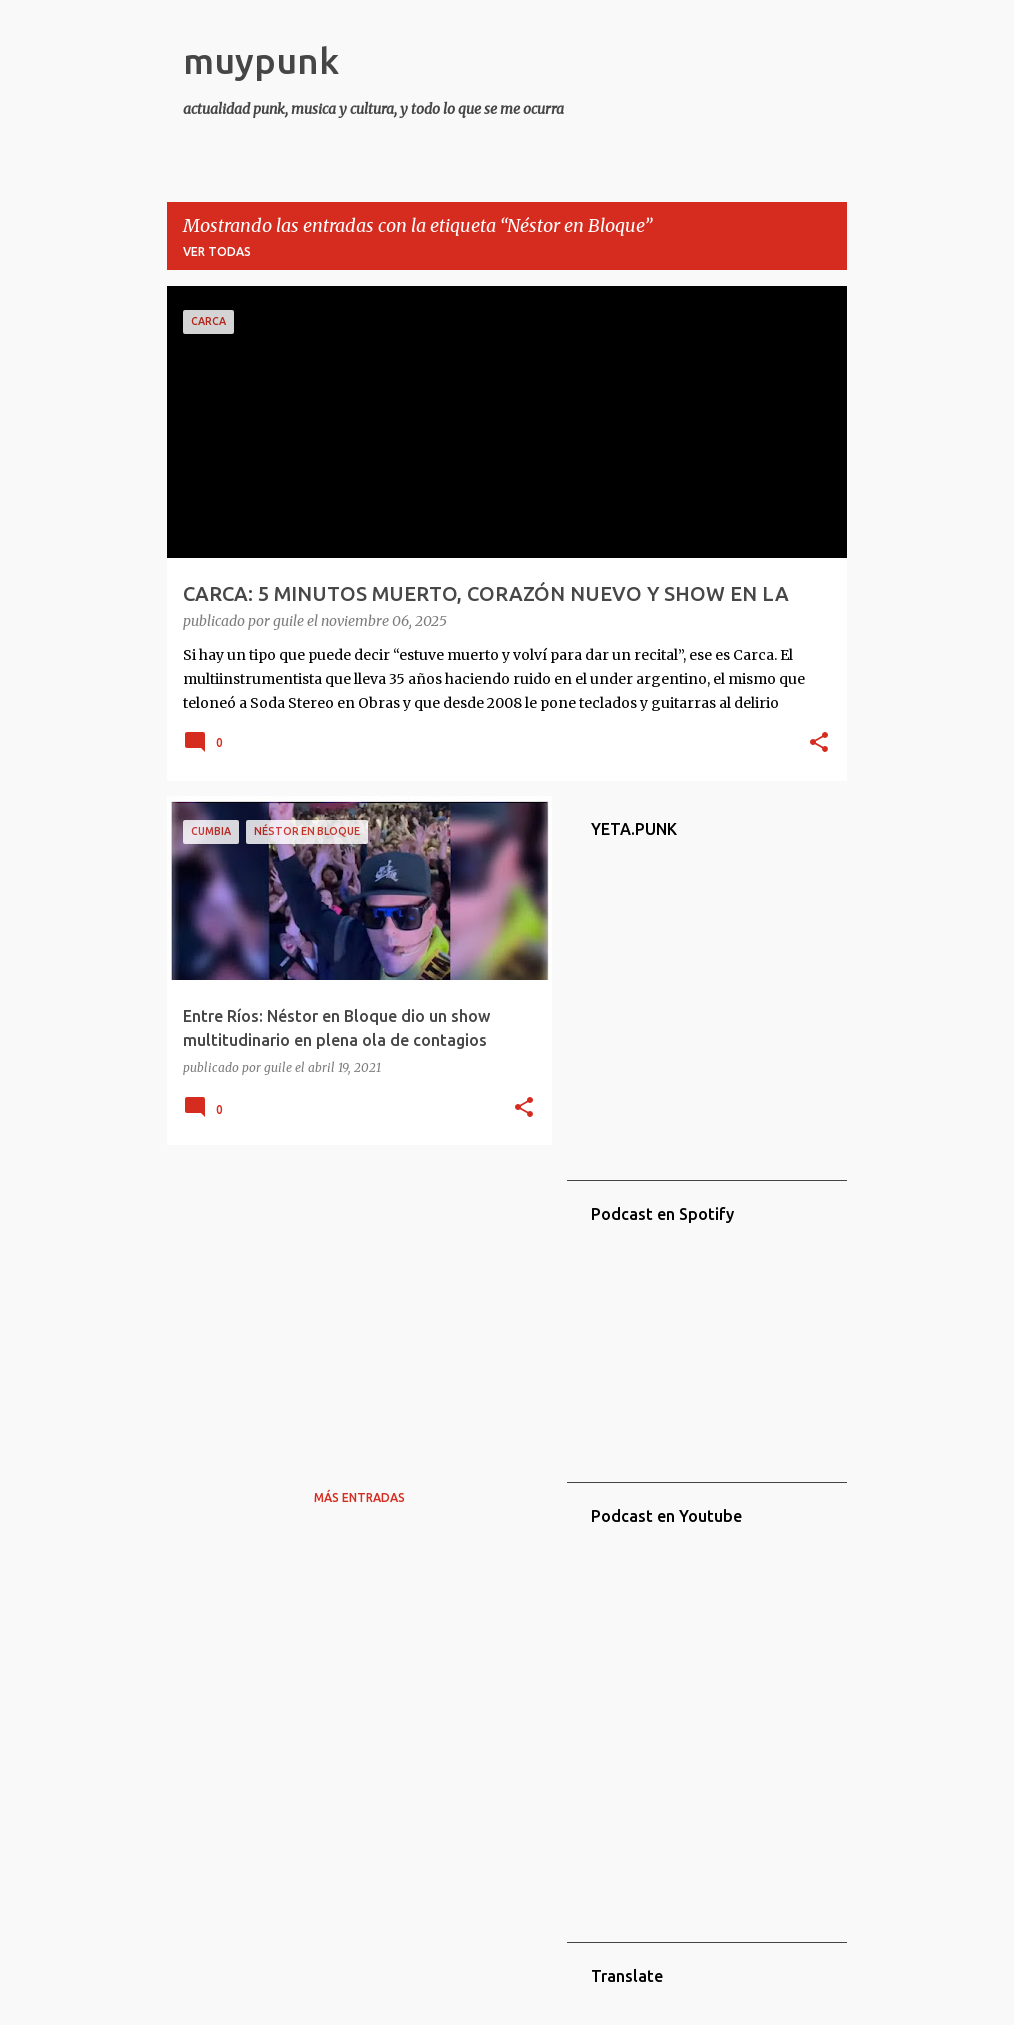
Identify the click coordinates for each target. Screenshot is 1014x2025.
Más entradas (359, 1497)
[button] (819, 744)
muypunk (261, 60)
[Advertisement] (352, 1300)
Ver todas (217, 251)
